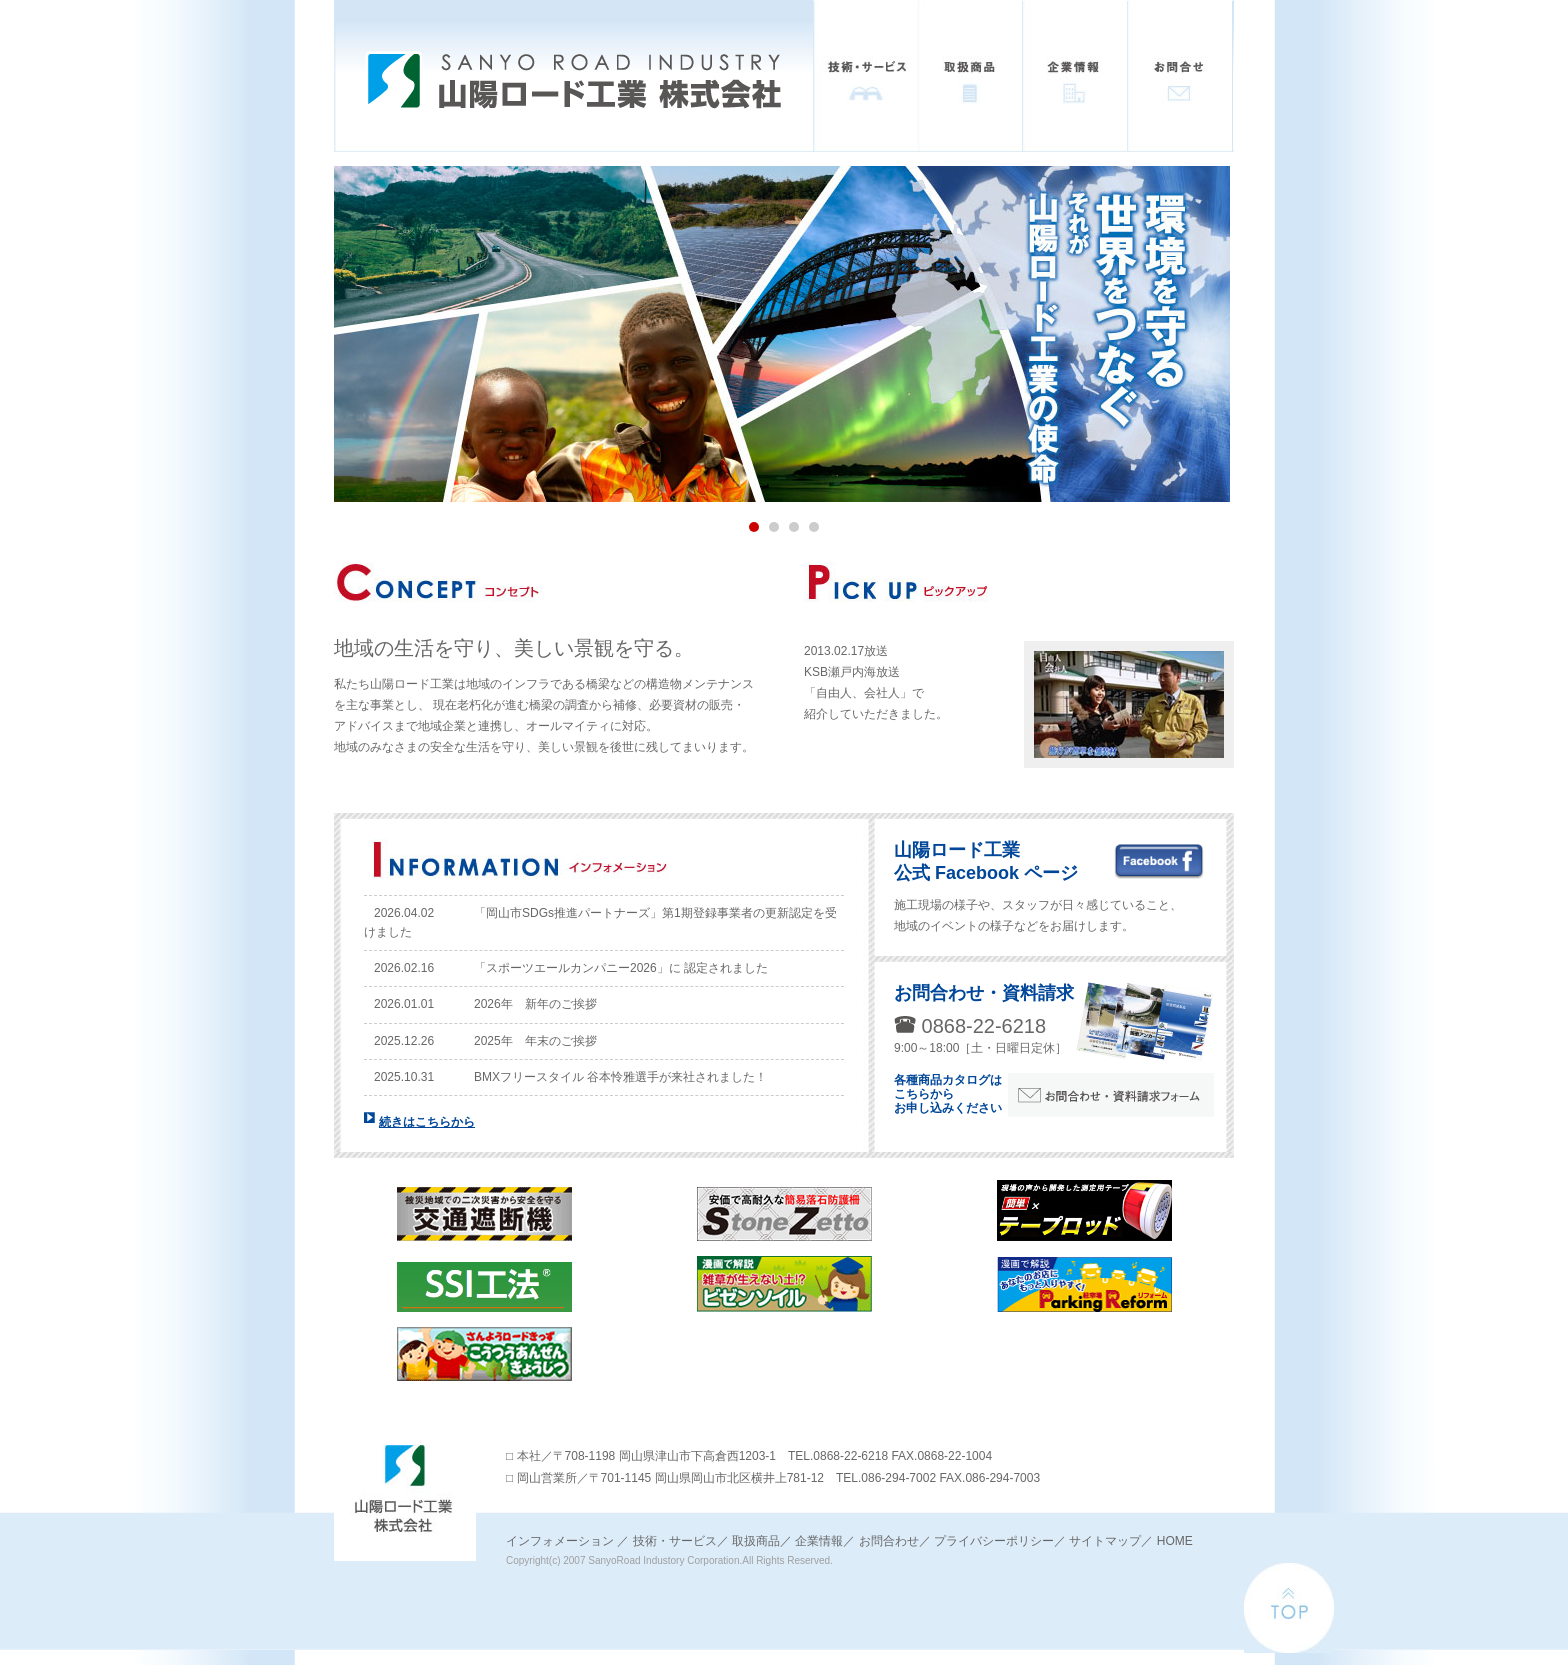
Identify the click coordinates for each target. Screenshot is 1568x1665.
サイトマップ (1105, 1541)
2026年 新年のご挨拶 (535, 1004)
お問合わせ (889, 1541)
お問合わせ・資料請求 (984, 993)
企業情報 (1075, 76)
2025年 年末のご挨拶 (535, 1041)
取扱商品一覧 (970, 76)
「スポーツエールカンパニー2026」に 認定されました (621, 968)
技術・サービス (865, 76)
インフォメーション (560, 1541)
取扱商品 (756, 1541)
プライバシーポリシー (994, 1541)
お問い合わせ (1180, 76)
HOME (1175, 1541)
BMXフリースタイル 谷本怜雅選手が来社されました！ (620, 1077)
